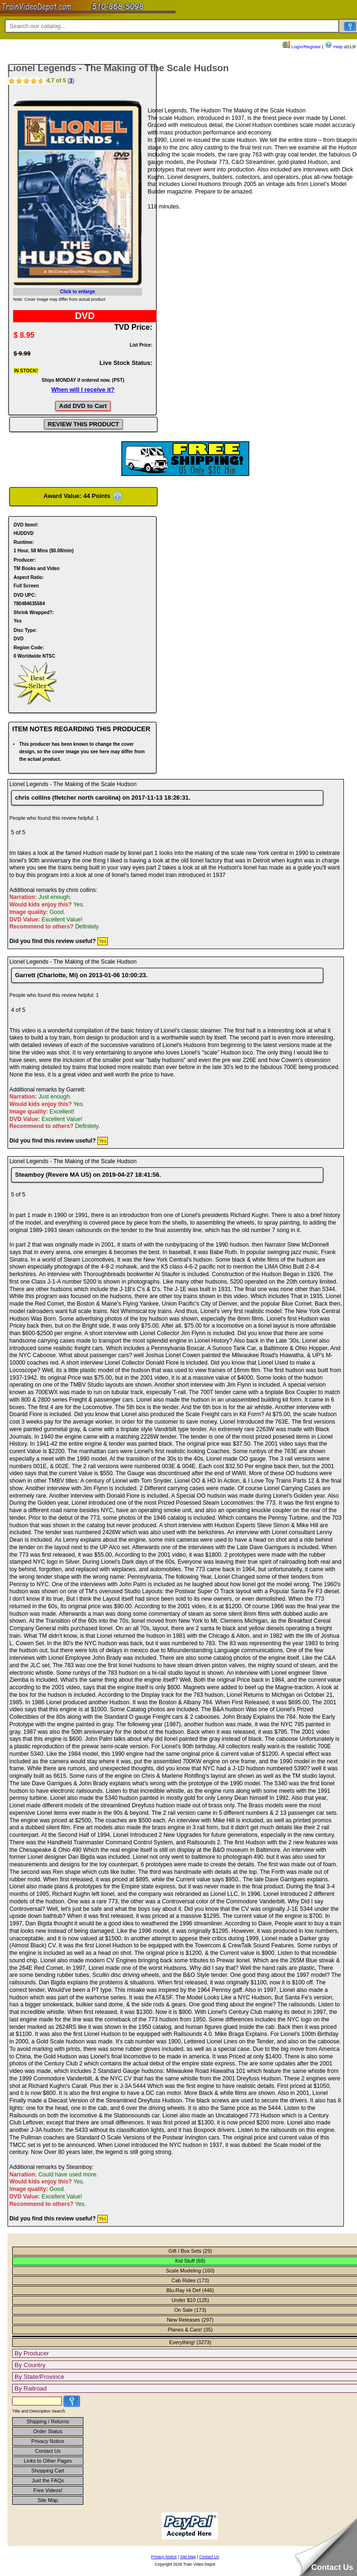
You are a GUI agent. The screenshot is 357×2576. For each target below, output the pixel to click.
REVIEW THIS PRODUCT (83, 424)
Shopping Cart (47, 2470)
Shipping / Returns (48, 2421)
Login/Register (302, 46)
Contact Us (47, 2451)
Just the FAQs (47, 2480)
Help (334, 46)
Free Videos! (47, 2490)
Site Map (47, 2500)
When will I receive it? (82, 389)
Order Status (47, 2431)
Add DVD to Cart (83, 405)
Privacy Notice (47, 2441)
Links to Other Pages (48, 2461)
